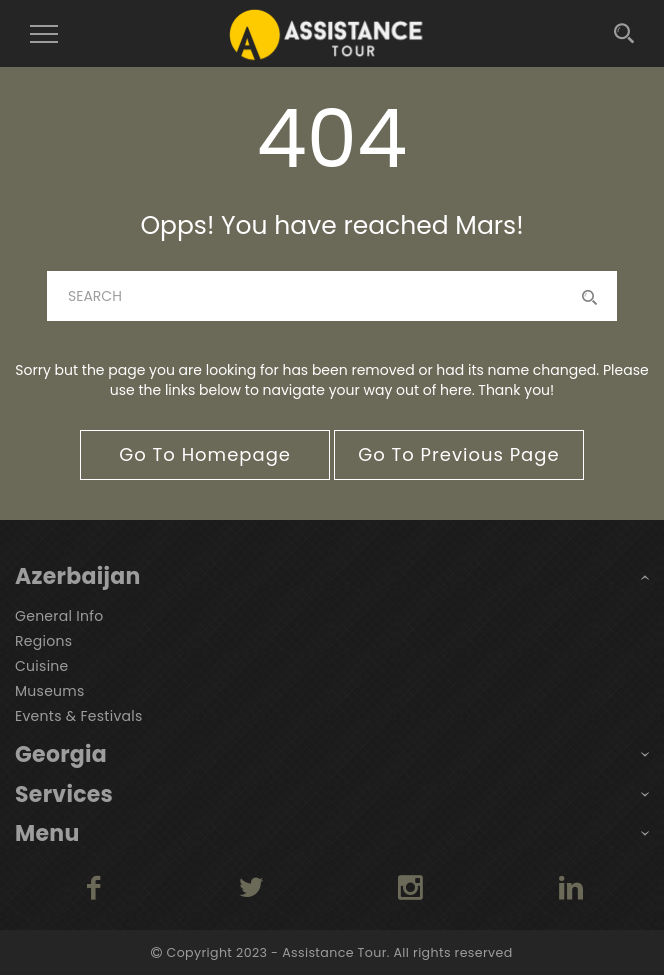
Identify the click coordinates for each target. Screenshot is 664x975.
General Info (59, 616)
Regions (43, 641)
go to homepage (205, 454)
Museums (50, 691)
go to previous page (458, 454)
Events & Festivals (79, 716)
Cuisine (42, 666)
